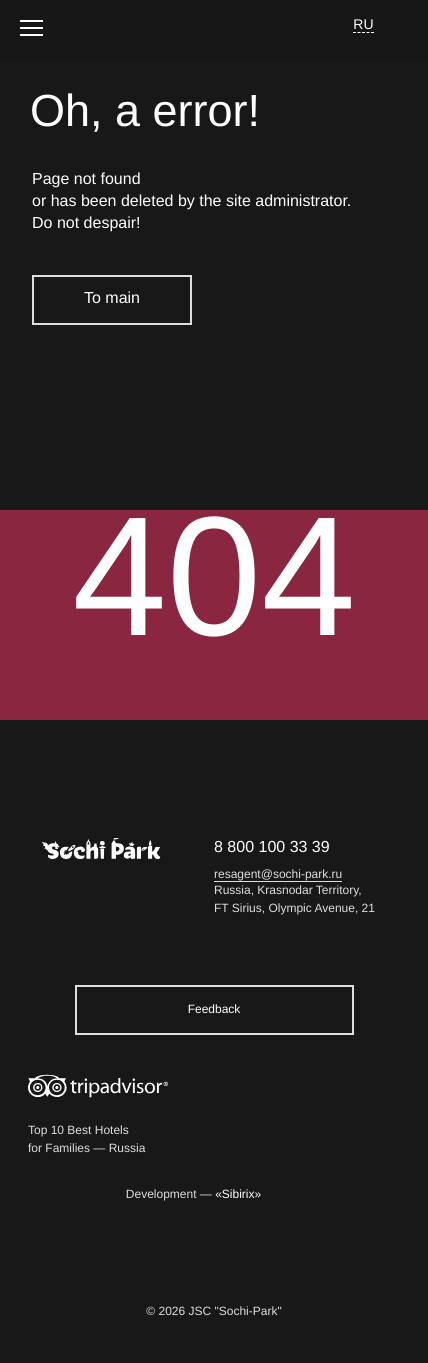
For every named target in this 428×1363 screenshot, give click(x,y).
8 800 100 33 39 (272, 847)
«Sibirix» (238, 1194)
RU (363, 24)
